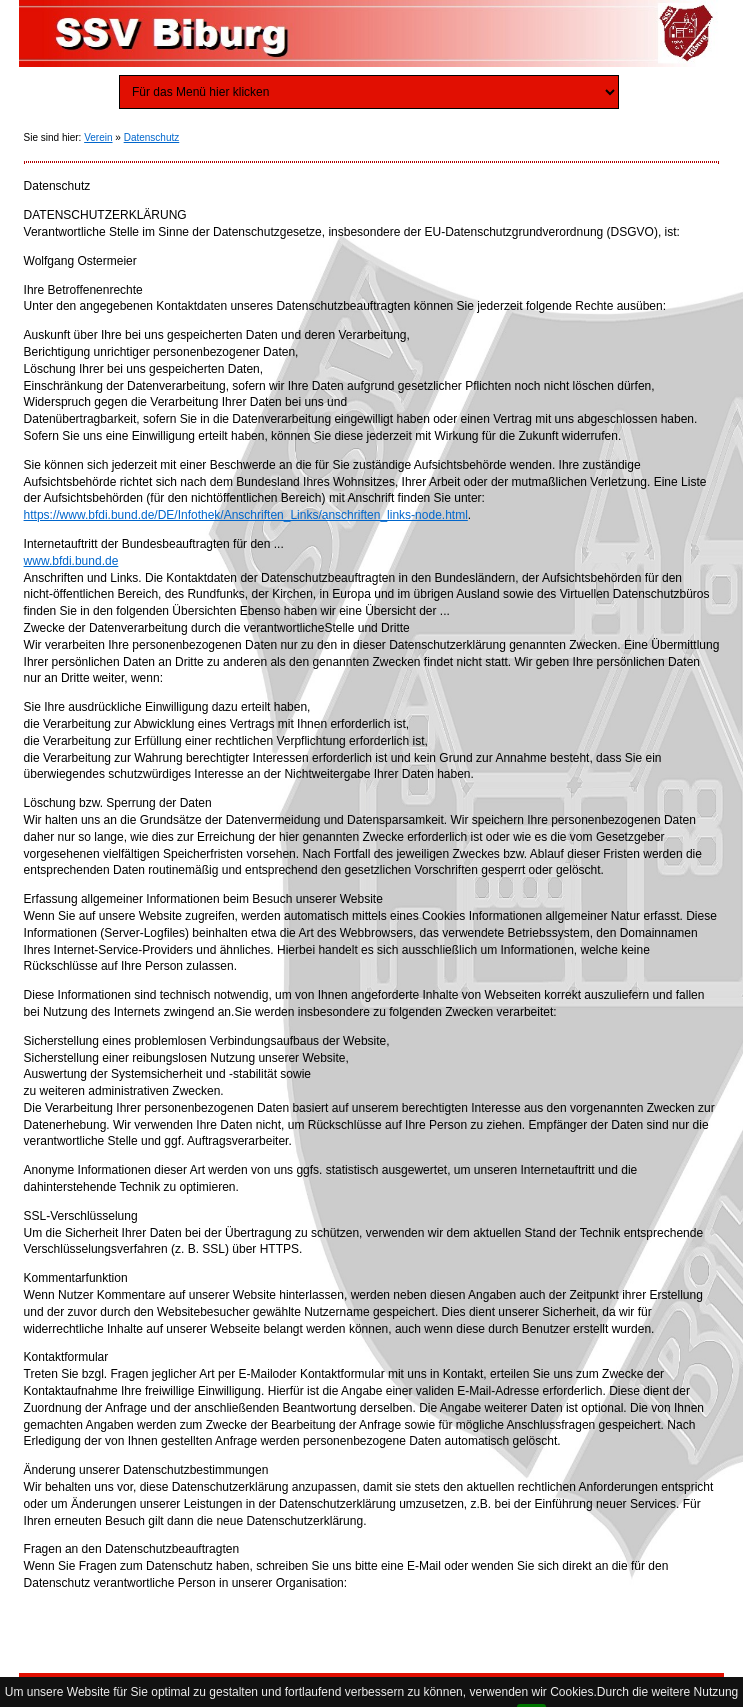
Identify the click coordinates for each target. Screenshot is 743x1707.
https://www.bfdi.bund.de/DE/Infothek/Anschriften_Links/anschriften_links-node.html (246, 515)
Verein (98, 137)
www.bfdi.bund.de (71, 561)
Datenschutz (152, 137)
